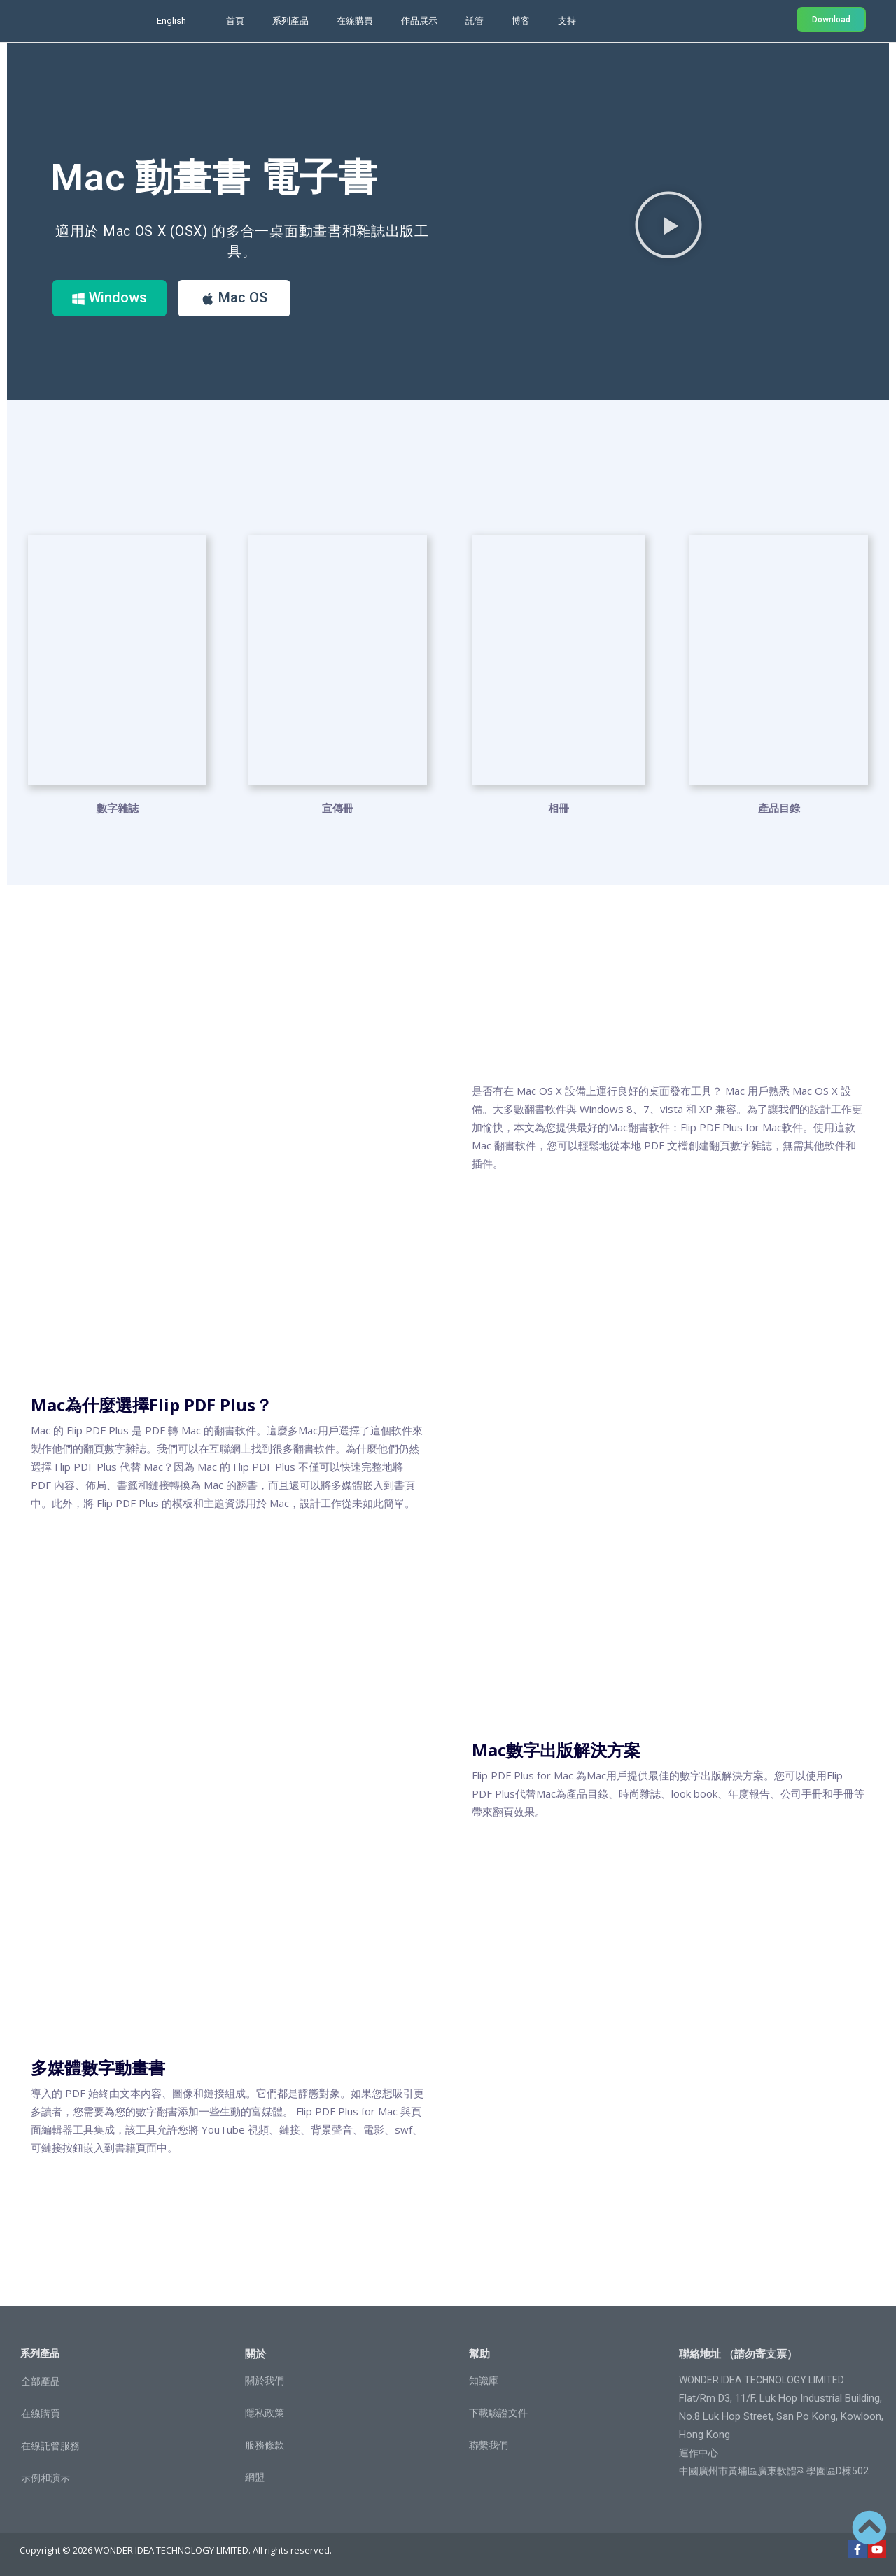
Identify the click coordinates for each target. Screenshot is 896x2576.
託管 (474, 20)
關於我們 (264, 2380)
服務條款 (264, 2444)
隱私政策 (264, 2412)
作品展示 (419, 20)
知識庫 (483, 2380)
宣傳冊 (338, 807)
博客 (521, 20)
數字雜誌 (118, 807)
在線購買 (355, 20)
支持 (567, 20)
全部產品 (40, 2380)
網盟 (255, 2476)
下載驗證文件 (498, 2412)
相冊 (558, 807)
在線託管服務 (50, 2445)
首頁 (235, 20)
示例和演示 (45, 2477)
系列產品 (290, 20)
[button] (669, 224)
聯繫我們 (488, 2444)
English (171, 20)
